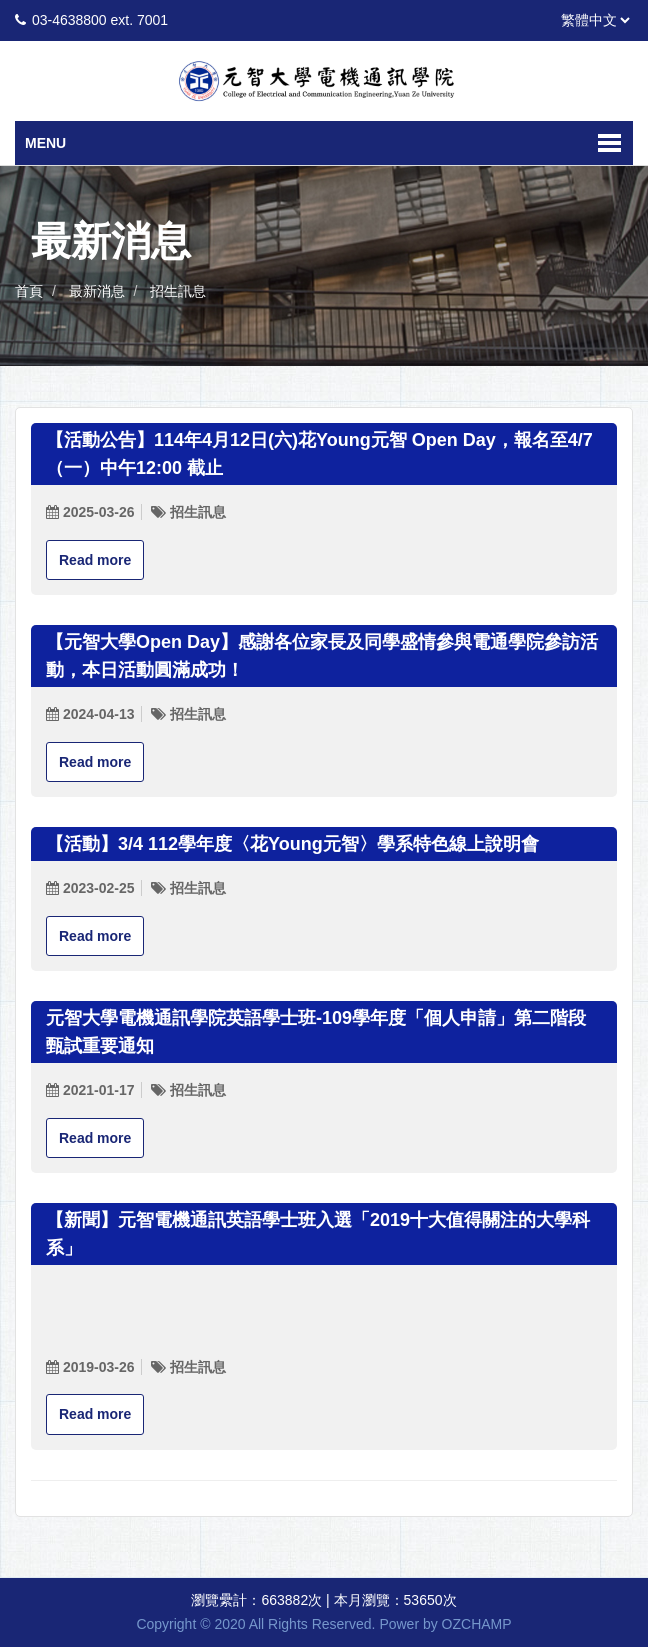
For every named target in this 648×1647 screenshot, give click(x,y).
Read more (95, 560)
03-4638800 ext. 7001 (100, 20)
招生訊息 (178, 291)
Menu (45, 143)
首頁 (29, 291)
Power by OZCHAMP (445, 1624)
